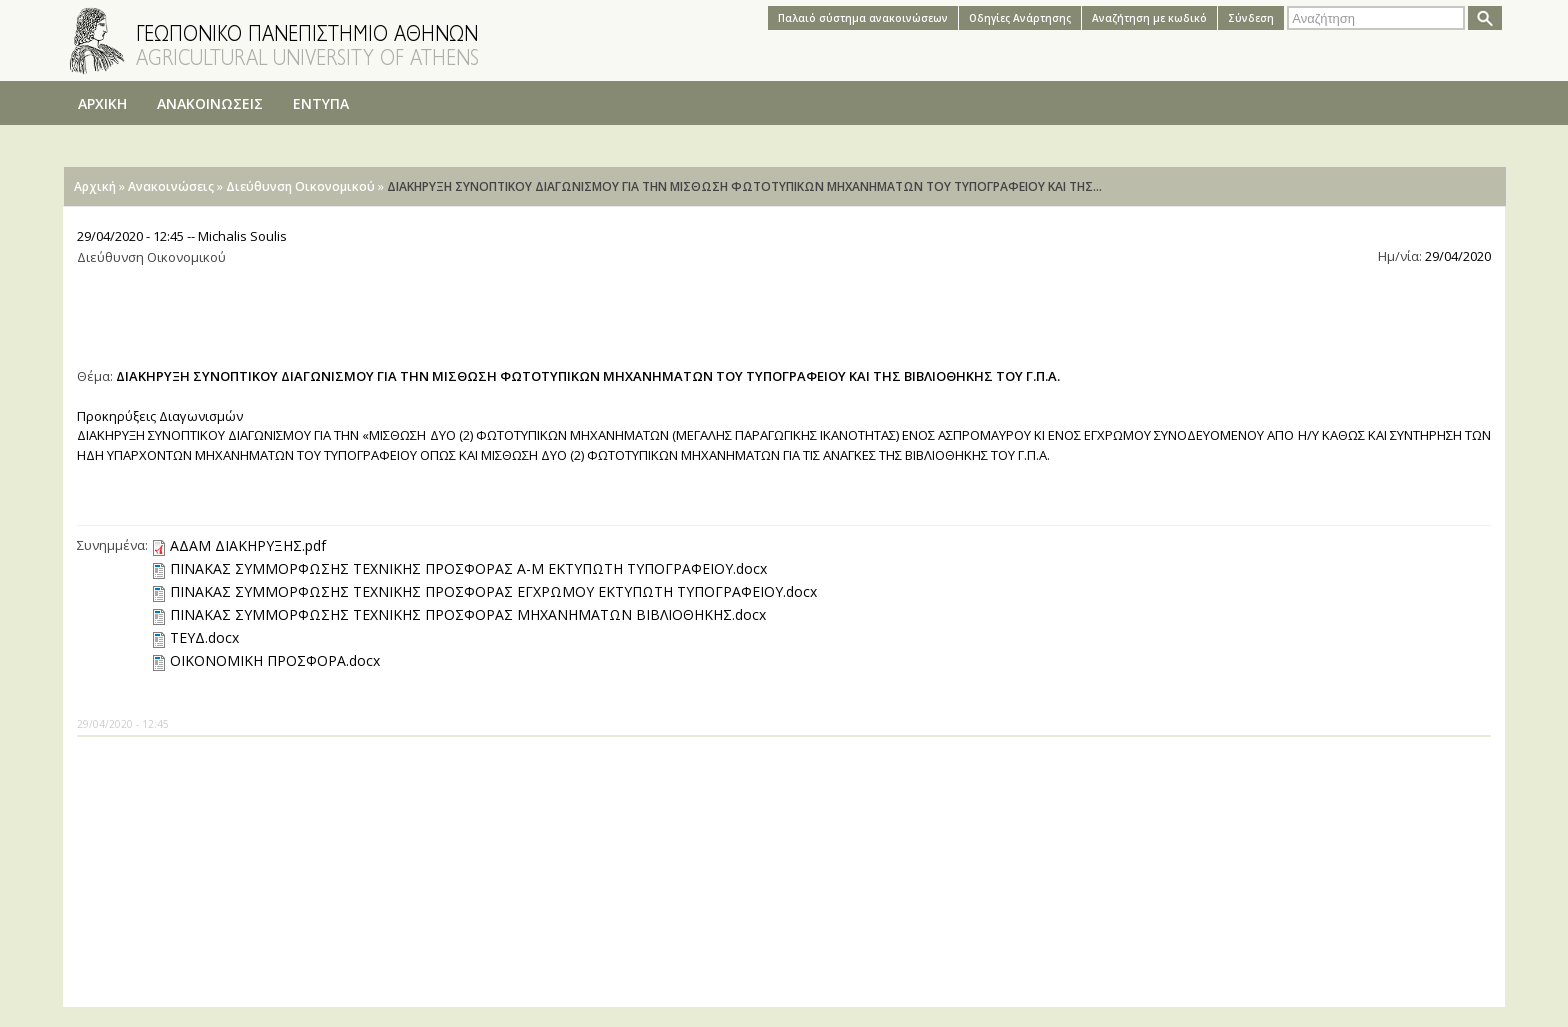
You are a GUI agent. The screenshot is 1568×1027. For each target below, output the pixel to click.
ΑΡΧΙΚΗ (102, 103)
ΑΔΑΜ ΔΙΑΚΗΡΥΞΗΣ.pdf (248, 545)
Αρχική (95, 186)
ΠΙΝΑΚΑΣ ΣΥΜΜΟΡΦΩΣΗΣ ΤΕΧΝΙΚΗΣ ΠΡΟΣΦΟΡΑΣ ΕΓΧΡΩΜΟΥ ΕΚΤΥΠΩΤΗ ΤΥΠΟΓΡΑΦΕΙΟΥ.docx (493, 591)
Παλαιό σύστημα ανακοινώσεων (863, 18)
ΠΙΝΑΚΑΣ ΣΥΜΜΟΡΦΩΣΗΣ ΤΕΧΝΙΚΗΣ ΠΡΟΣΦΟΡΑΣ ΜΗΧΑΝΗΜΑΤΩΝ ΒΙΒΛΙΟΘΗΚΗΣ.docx (468, 614)
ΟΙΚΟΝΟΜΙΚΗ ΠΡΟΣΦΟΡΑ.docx (275, 660)
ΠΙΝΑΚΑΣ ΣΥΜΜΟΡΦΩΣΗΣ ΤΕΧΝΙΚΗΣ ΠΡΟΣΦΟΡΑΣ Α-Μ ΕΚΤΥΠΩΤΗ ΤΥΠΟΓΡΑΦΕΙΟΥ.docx (468, 568)
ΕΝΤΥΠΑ (321, 103)
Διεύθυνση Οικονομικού (300, 186)
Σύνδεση (1251, 18)
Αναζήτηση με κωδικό (1149, 18)
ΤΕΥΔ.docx (204, 637)
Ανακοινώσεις (171, 186)
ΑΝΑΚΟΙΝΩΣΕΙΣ (210, 103)
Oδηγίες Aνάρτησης (1020, 18)
